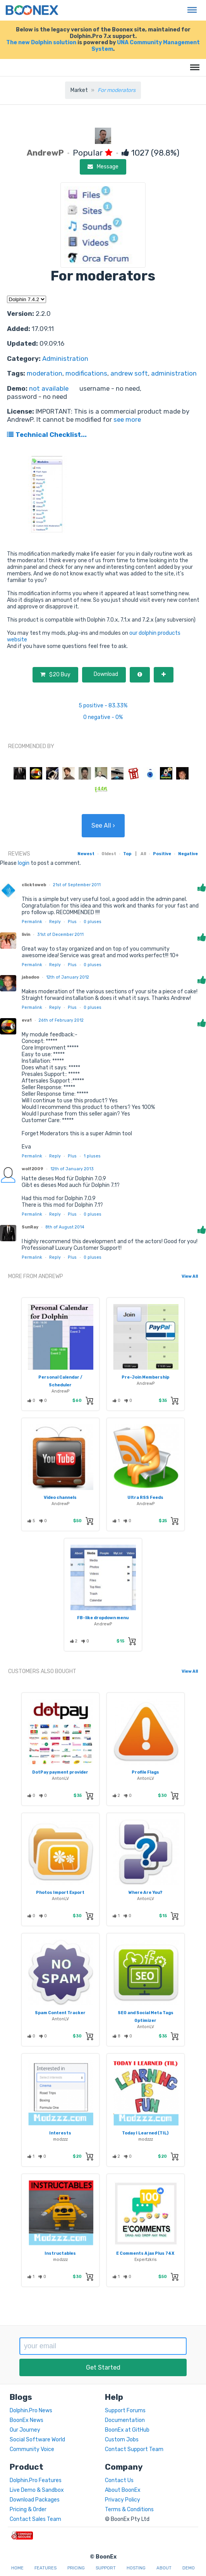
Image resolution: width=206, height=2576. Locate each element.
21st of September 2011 (77, 884)
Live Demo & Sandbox (37, 2490)
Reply (55, 921)
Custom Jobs (122, 2439)
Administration (65, 358)
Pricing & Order (28, 2509)
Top (127, 853)
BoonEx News (26, 2420)
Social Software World (37, 2439)
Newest (85, 853)
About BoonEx (123, 2490)
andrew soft (129, 373)
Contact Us (119, 2480)
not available (49, 388)
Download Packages (35, 2499)
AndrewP (61, 1391)
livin (26, 934)
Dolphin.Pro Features (36, 2480)
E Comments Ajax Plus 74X (145, 2253)
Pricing (76, 2568)
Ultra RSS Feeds (145, 1497)
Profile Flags (145, 1772)
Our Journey (25, 2430)
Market (79, 90)
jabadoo (30, 977)
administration (174, 373)
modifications (86, 373)
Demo (188, 2568)
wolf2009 (32, 1168)
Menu (190, 6)
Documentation (125, 2420)
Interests (60, 2133)
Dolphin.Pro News (31, 2410)
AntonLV (60, 1778)
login (23, 863)
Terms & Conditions (129, 2509)
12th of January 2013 (72, 1168)
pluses (92, 921)
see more (126, 419)
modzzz (60, 2139)
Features (45, 2568)
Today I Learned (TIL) (145, 2133)
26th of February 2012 (61, 1020)
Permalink (32, 921)
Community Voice (32, 2449)
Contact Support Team (134, 2449)
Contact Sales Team (35, 2519)
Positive (162, 853)
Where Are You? (145, 1892)
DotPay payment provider (60, 1772)
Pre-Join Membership (145, 1377)
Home (17, 2568)
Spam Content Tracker (60, 2012)
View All (190, 1276)
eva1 (27, 1020)
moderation (44, 373)
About (164, 2568)
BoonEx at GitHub (127, 2430)
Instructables (60, 2253)
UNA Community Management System (145, 45)
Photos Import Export (60, 1892)
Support (106, 2568)
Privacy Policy (122, 2499)
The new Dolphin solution (41, 42)
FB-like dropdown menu (103, 1617)
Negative (188, 853)
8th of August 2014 (64, 1227)
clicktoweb (34, 884)
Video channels (60, 1497)
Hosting (136, 2568)
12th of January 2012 (67, 977)
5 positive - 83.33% (103, 705)
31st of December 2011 (60, 934)
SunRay (30, 1227)
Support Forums (125, 2410)
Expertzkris (145, 2259)
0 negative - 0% (103, 717)
